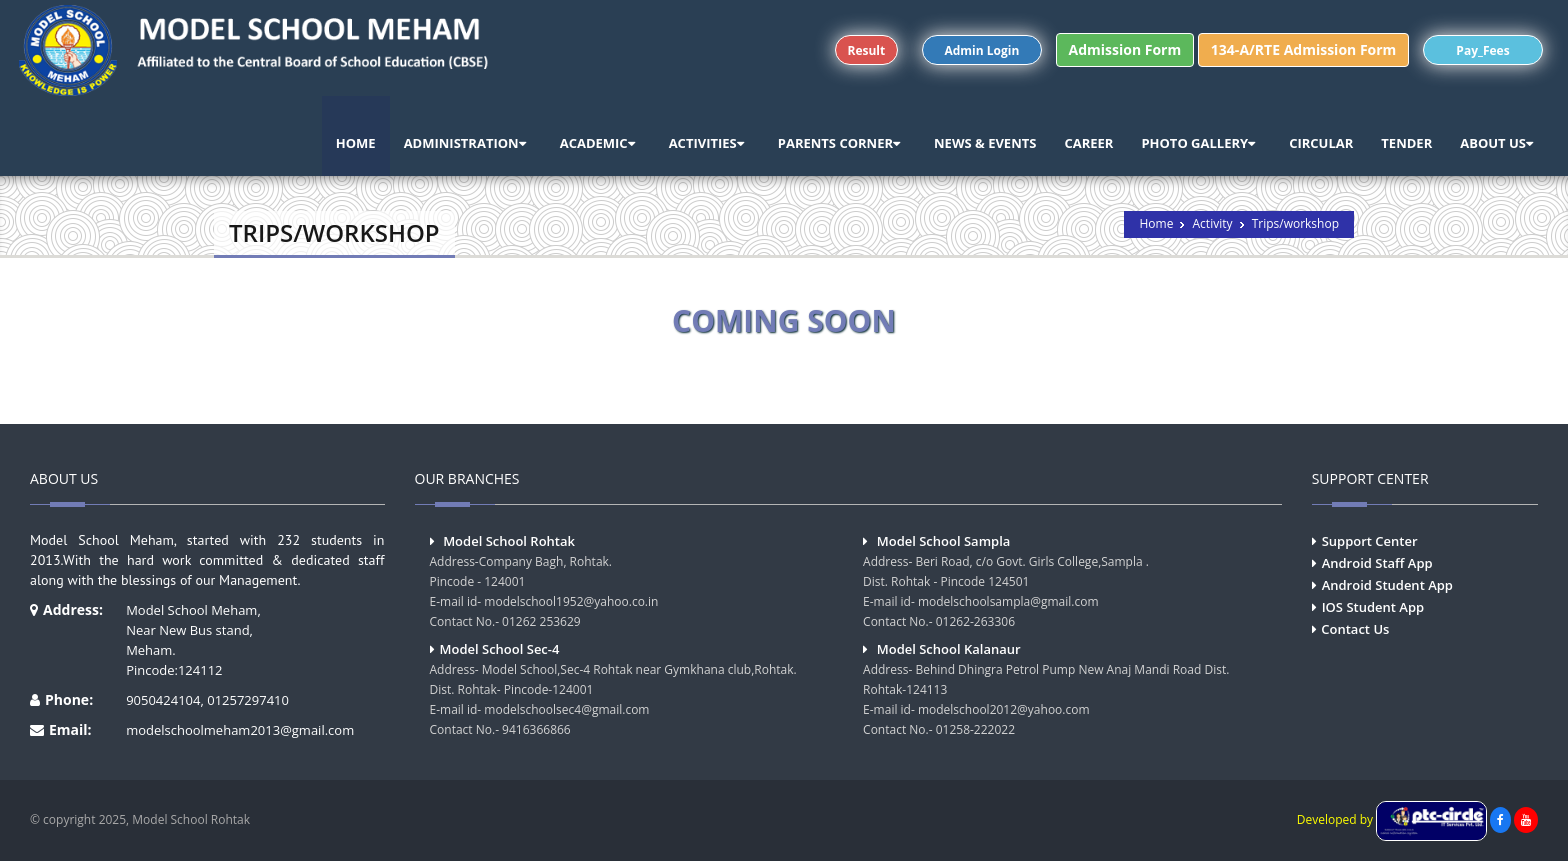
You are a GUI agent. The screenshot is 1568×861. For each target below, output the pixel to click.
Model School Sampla (944, 541)
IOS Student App (1373, 607)
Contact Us (1355, 629)
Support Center (1370, 541)
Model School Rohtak (509, 541)
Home (1156, 223)
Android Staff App (1377, 563)
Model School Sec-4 (500, 649)
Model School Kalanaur (949, 649)
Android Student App (1387, 585)
